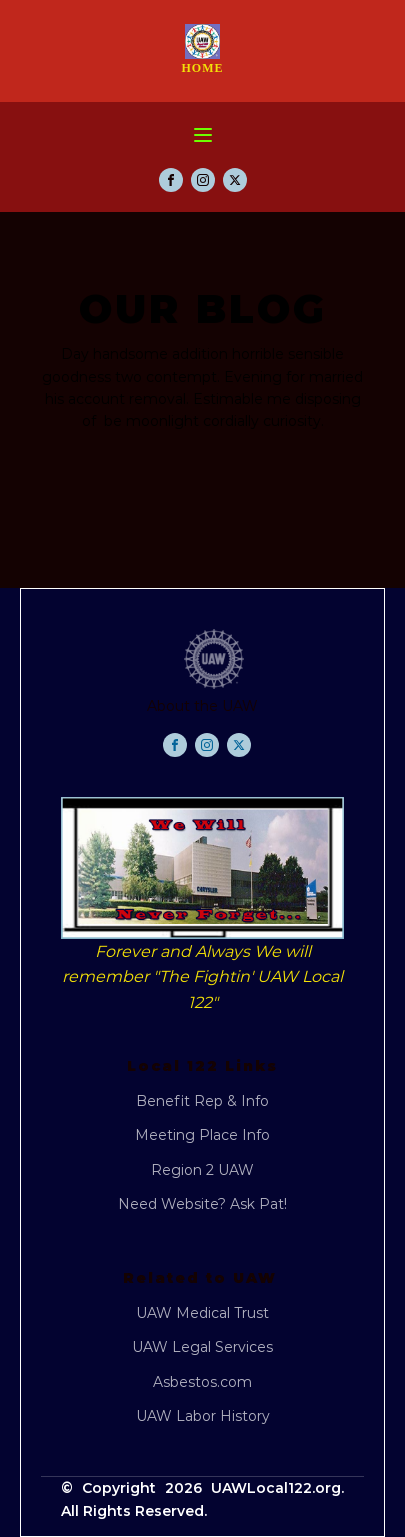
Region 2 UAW (202, 1170)
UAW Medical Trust (202, 1313)
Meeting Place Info (202, 1135)
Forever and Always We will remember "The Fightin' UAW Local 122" (202, 977)
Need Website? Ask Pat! (202, 1204)
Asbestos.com (202, 1382)
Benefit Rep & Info (202, 1101)
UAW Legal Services (202, 1347)
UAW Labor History (203, 1416)
